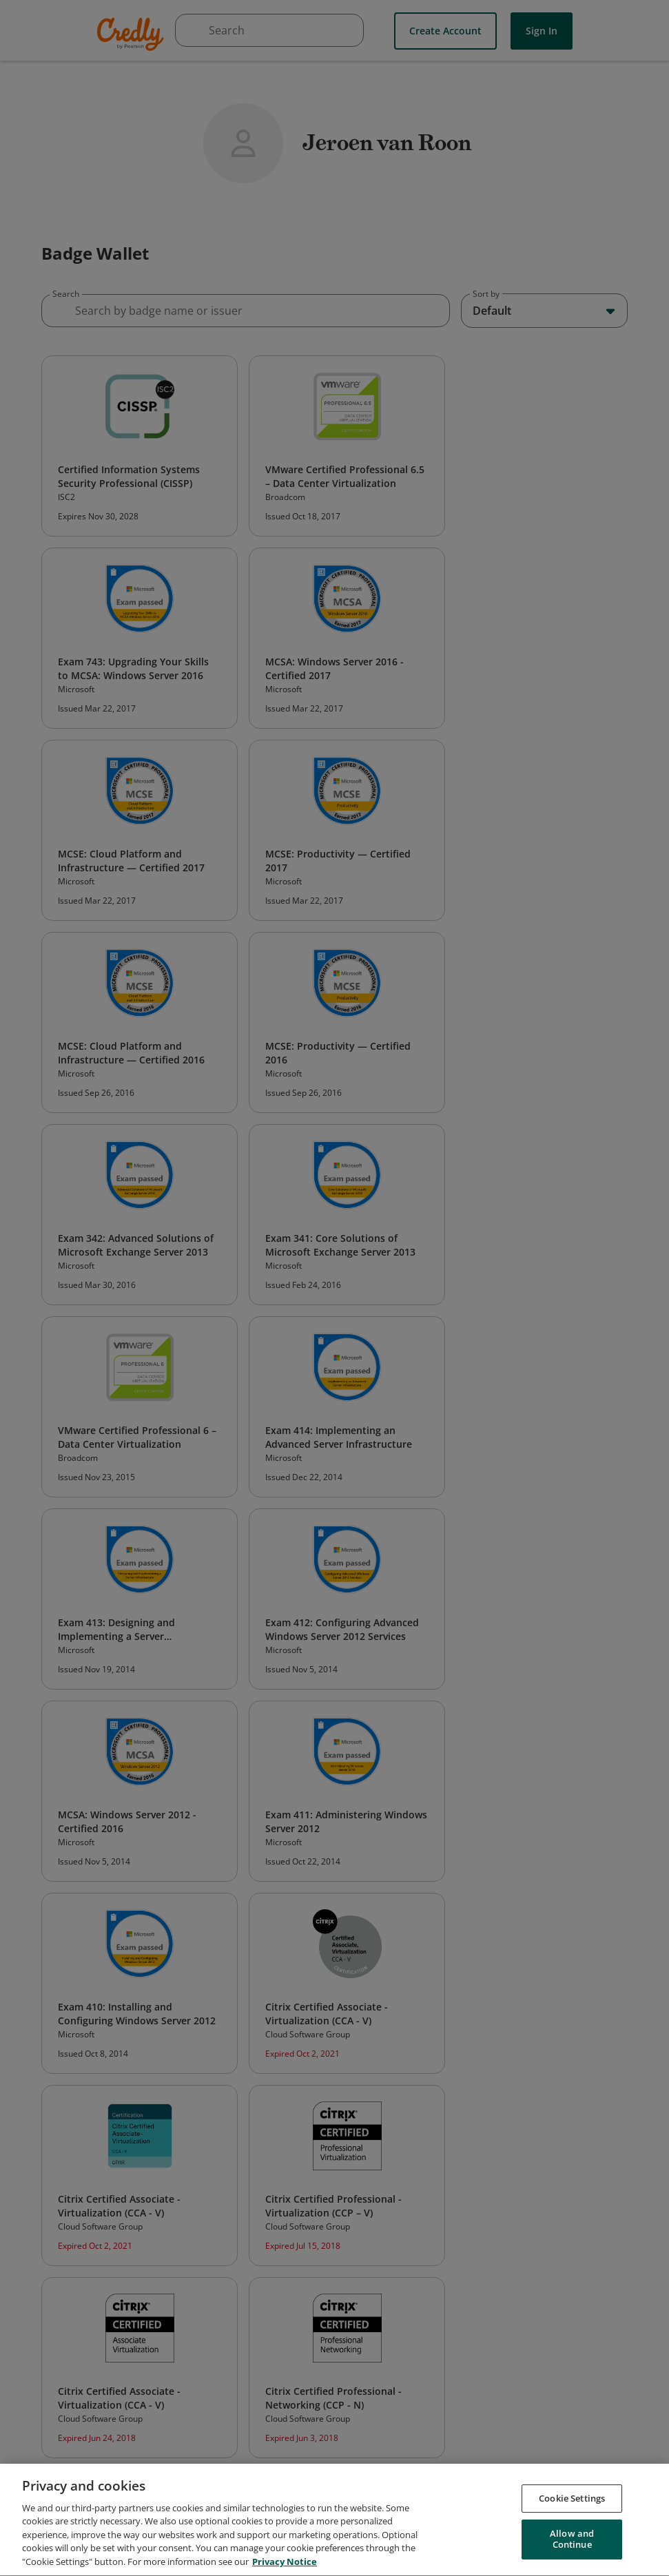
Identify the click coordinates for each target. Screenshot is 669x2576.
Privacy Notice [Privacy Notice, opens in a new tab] (284, 2567)
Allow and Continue (572, 2544)
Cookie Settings (572, 2503)
